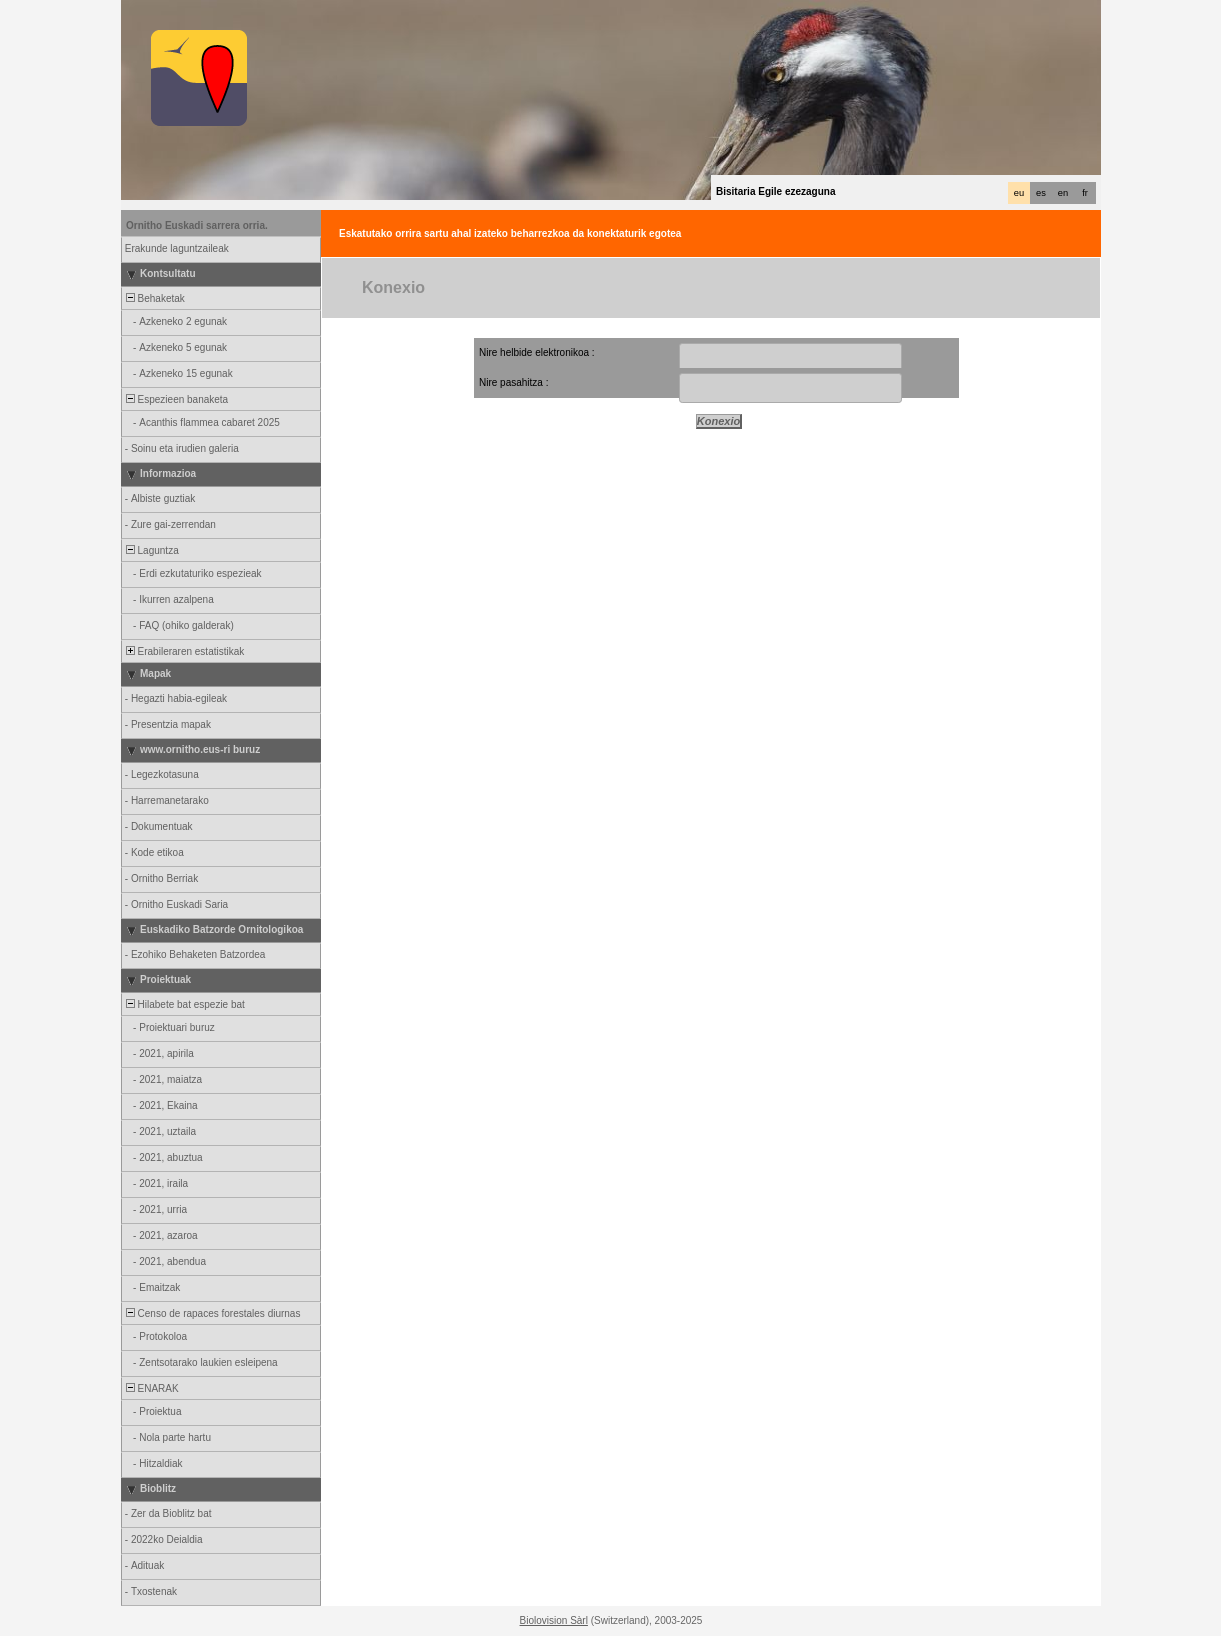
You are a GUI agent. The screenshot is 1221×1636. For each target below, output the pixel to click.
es (1041, 193)
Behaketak (154, 298)
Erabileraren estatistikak (183, 651)
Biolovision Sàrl (554, 1620)
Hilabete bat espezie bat (184, 1004)
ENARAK (151, 1388)
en (1063, 193)
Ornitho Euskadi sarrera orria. (197, 225)
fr (1085, 193)
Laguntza (151, 550)
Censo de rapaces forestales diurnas (211, 1313)
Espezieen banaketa (175, 399)
